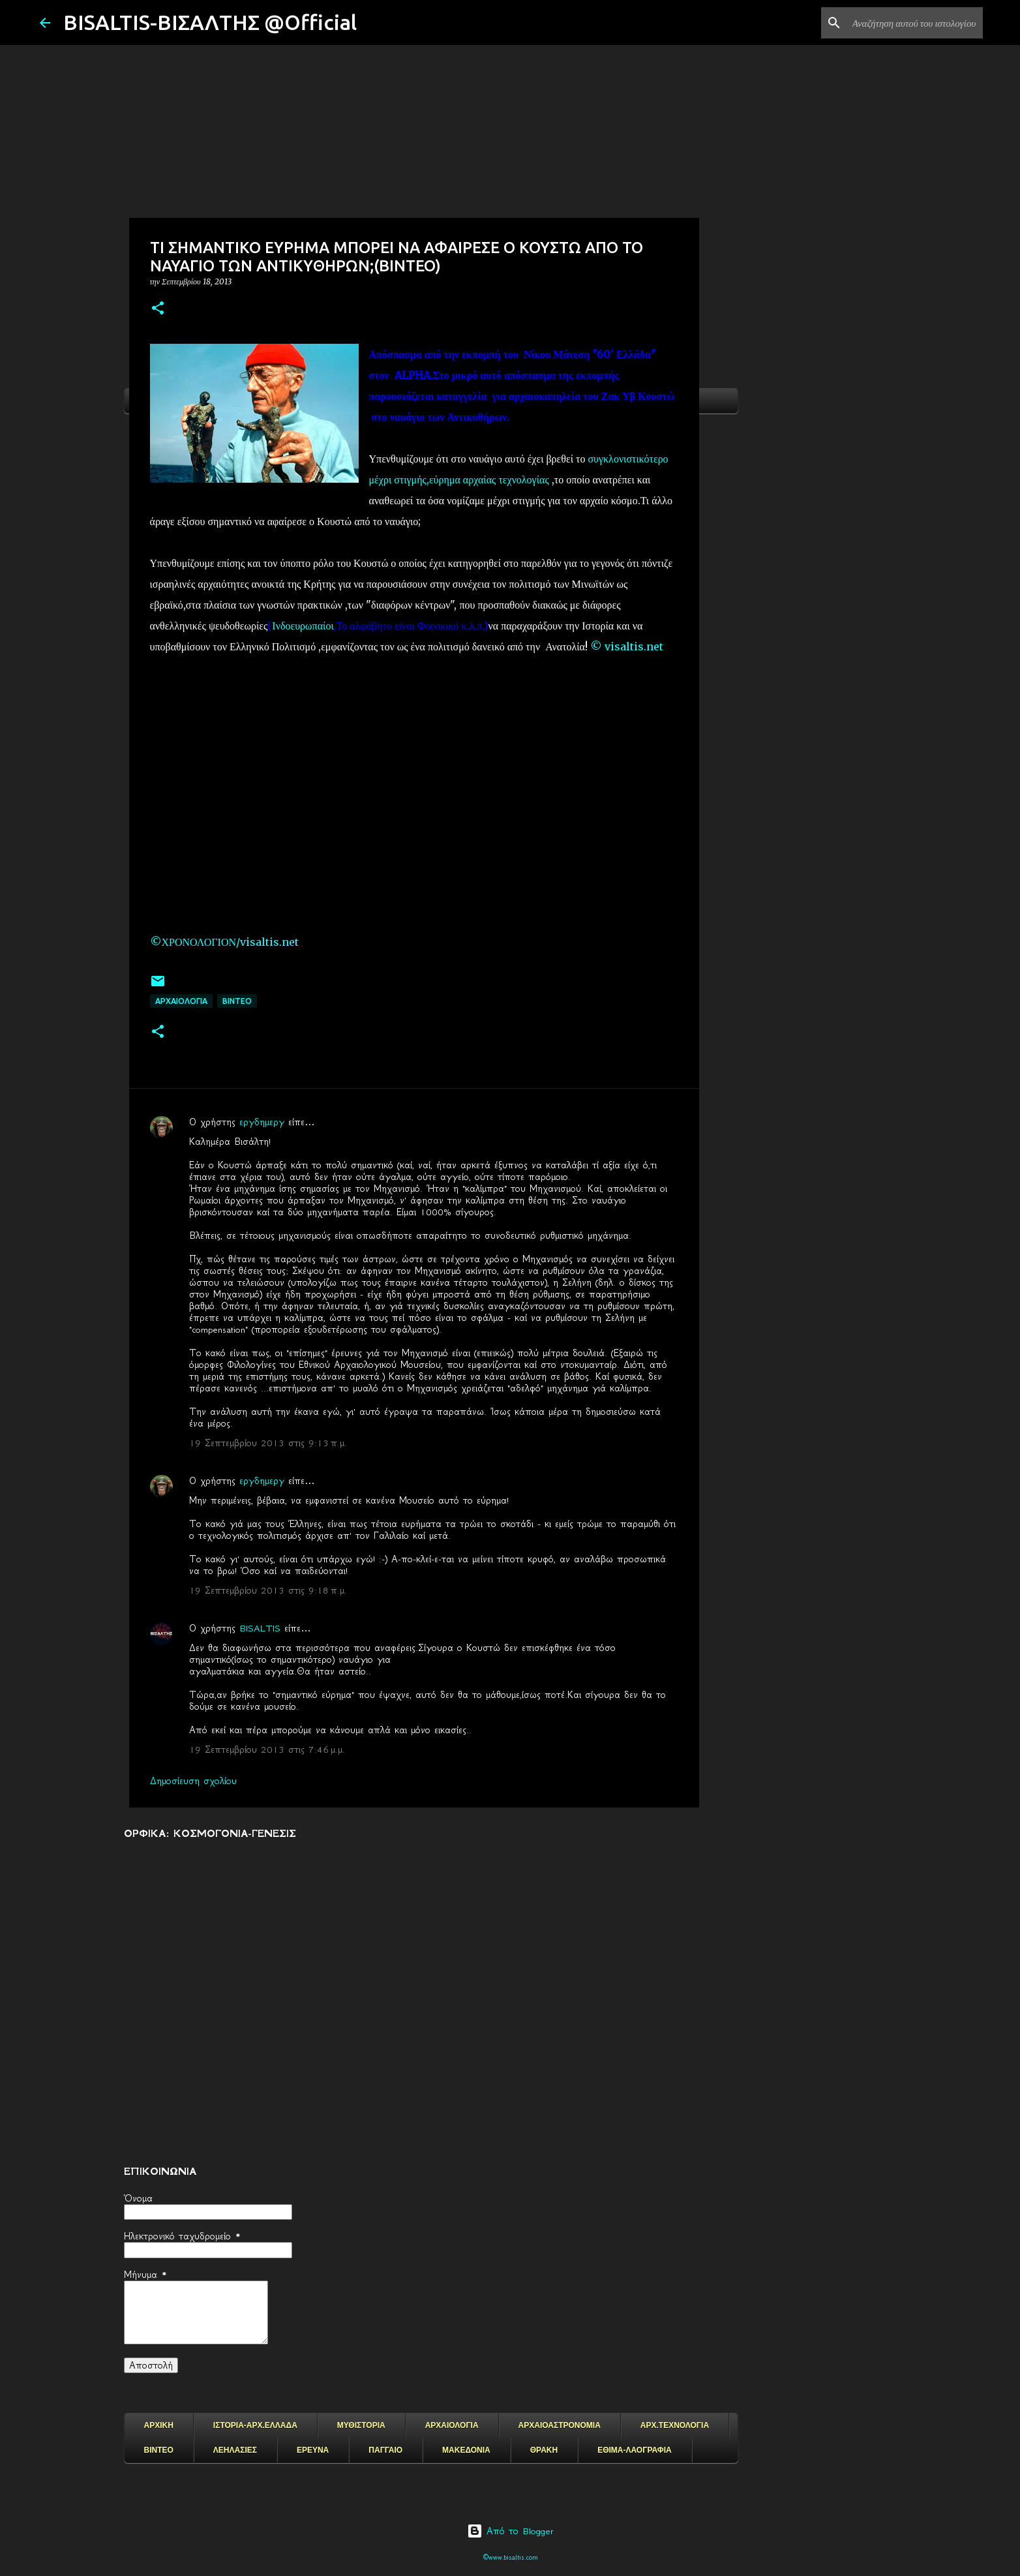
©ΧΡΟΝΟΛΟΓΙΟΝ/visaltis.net (226, 941)
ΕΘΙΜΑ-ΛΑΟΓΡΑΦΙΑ (634, 2450)
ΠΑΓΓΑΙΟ (385, 2450)
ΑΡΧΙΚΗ (158, 2425)
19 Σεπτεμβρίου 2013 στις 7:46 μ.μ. (267, 1749)
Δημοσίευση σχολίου (193, 1781)
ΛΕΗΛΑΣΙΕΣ (235, 2450)
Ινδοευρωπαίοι (302, 625)
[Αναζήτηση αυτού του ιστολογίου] (914, 22)
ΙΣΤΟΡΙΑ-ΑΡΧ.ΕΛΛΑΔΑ (255, 2425)
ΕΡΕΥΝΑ (313, 2450)
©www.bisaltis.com (510, 2557)
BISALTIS (259, 1628)
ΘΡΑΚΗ (544, 2450)
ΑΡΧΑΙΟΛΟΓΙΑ (181, 1001)
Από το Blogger (510, 2531)
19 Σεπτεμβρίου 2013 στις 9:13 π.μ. (268, 1443)
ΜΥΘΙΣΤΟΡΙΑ (361, 2425)
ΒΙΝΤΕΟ (237, 1001)
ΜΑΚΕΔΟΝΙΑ (466, 2450)
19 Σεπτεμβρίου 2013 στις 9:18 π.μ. (268, 1590)
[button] (158, 309)
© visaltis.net (628, 646)
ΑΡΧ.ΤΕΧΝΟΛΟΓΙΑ (674, 2425)
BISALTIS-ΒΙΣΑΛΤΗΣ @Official (210, 22)
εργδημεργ (261, 1122)
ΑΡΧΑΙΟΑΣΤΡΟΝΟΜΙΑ (559, 2425)
